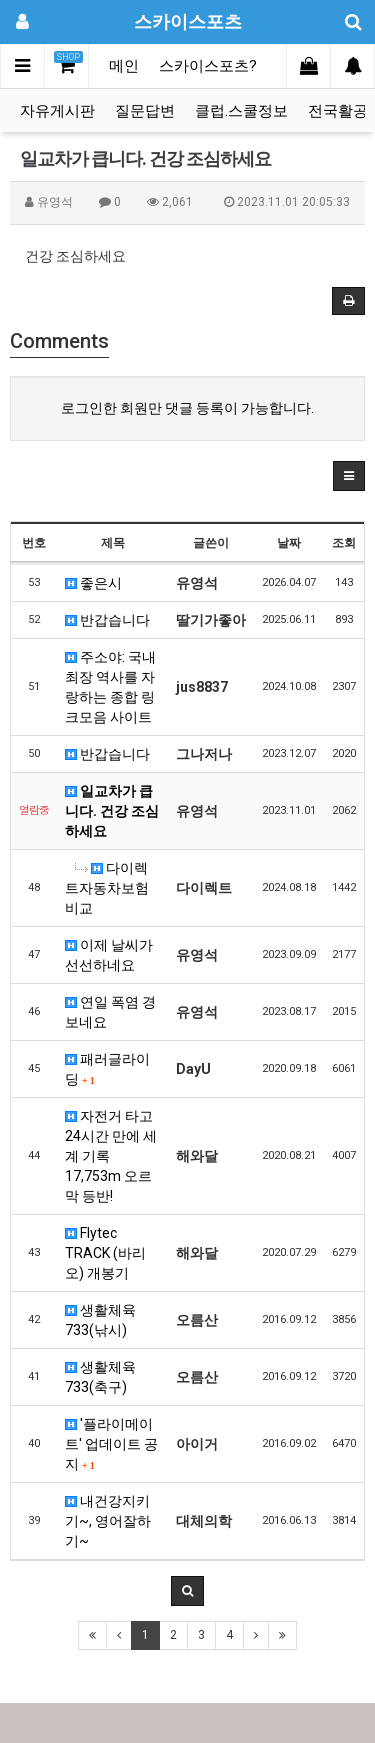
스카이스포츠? (208, 66)
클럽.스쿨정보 (241, 111)
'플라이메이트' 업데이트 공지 (111, 1444)
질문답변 (145, 111)
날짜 (289, 543)
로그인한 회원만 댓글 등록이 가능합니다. (187, 408)
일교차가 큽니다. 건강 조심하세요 (112, 811)
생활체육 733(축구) (100, 1377)
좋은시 (93, 583)
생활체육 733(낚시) (100, 1320)
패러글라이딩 (107, 1069)
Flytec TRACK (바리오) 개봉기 (105, 1253)
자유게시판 (57, 111)
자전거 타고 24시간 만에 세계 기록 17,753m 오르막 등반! (111, 1156)
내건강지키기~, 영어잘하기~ (108, 1521)
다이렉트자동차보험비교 (107, 888)
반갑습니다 (107, 620)
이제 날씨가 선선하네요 (109, 955)
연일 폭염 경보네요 (110, 1012)
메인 (124, 66)
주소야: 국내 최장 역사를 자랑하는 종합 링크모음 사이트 (110, 687)
